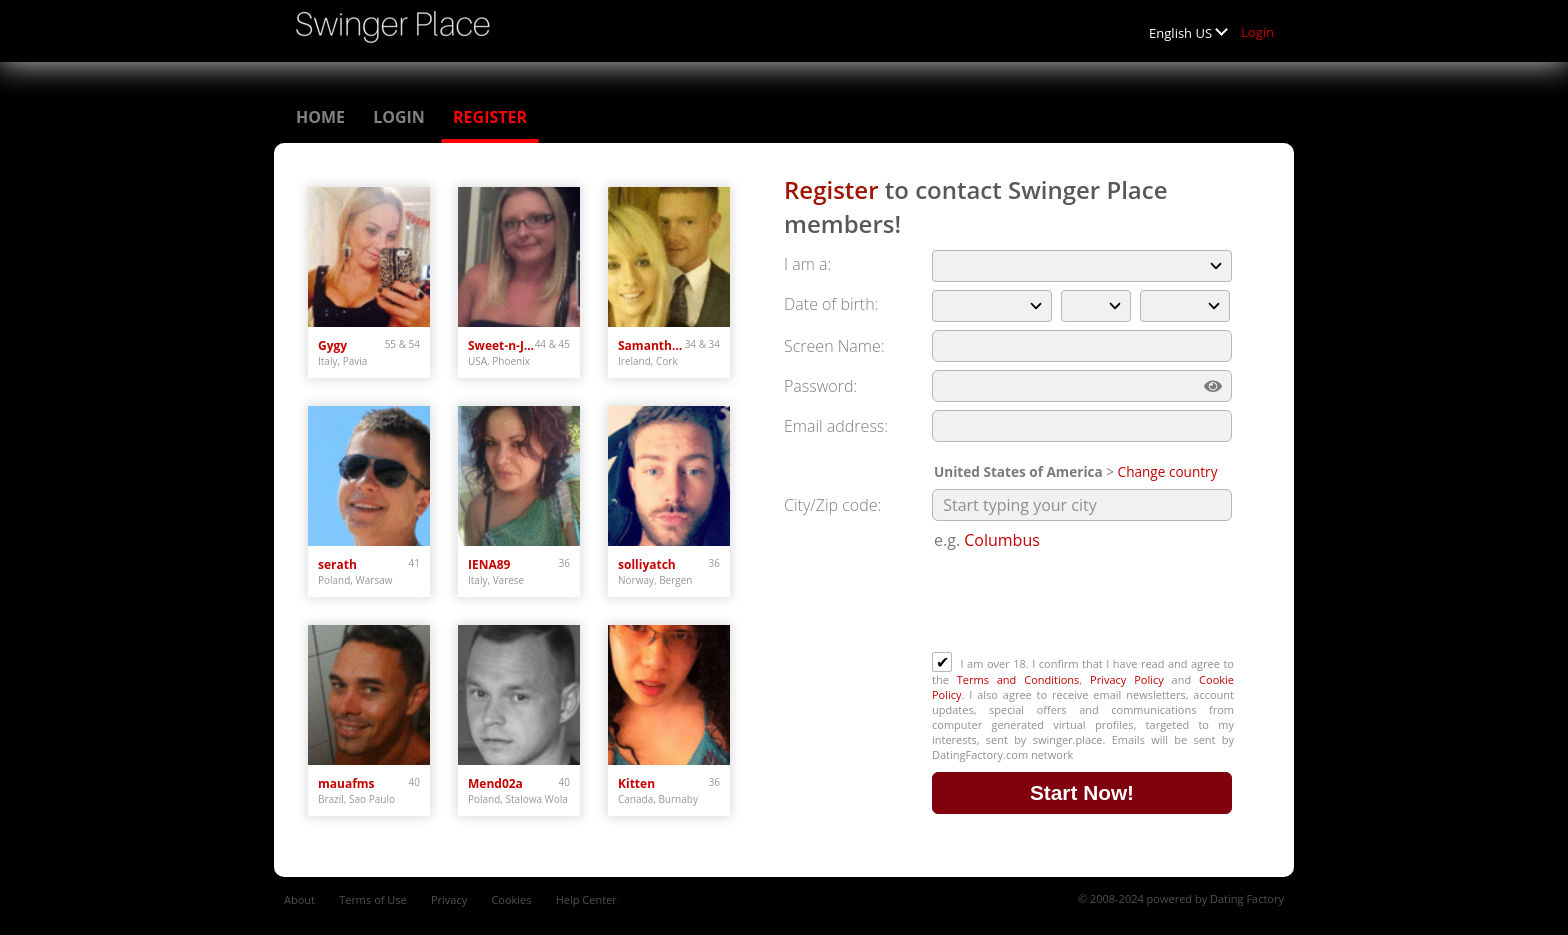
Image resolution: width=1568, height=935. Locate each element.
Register (490, 117)
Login (1257, 32)
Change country (1168, 471)
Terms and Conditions (1018, 679)
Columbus (1002, 540)
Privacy (449, 899)
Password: (820, 386)
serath (337, 564)
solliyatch (647, 564)
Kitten (636, 783)
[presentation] (1084, 603)
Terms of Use (373, 899)
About (299, 899)
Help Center (586, 899)
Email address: (836, 426)
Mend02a (495, 783)
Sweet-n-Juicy (501, 345)
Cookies (511, 899)
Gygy (332, 345)
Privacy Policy (1127, 679)
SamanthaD (651, 345)
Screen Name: (834, 346)
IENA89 (489, 564)
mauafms (346, 783)
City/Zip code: (832, 505)
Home (320, 117)
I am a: (807, 264)
